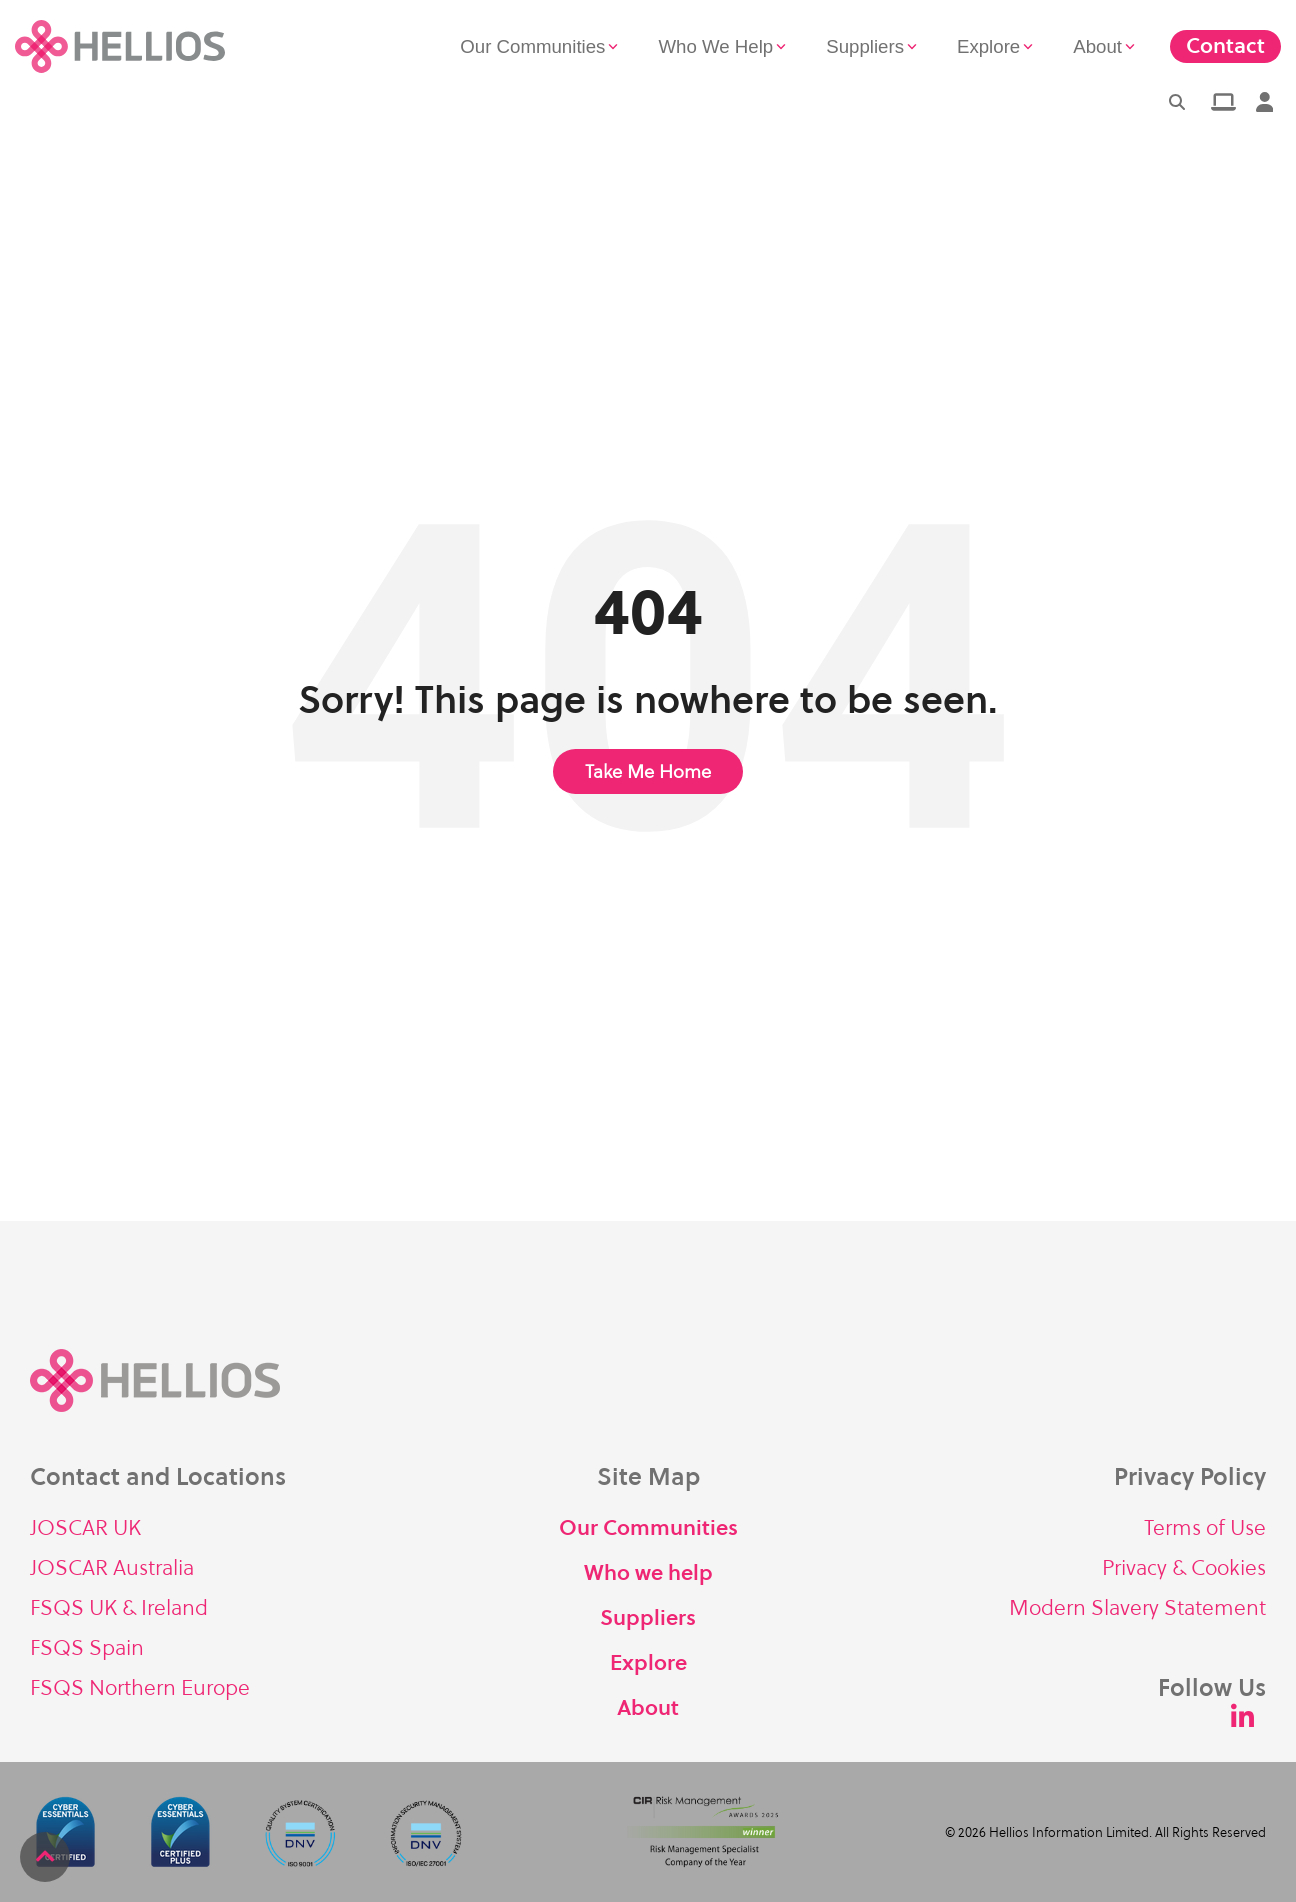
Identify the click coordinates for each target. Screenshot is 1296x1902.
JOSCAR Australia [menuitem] (112, 1567)
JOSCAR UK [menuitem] (85, 1527)
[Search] (1177, 102)
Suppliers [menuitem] (648, 1617)
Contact (1225, 45)
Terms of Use (1205, 1527)
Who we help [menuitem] (648, 1572)
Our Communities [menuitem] (648, 1527)
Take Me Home (648, 771)
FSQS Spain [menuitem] (87, 1647)
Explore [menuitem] (648, 1662)
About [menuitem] (648, 1707)
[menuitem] (1221, 102)
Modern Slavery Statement (1137, 1607)
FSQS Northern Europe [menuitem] (140, 1687)
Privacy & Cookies (1184, 1567)
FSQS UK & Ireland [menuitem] (119, 1607)
